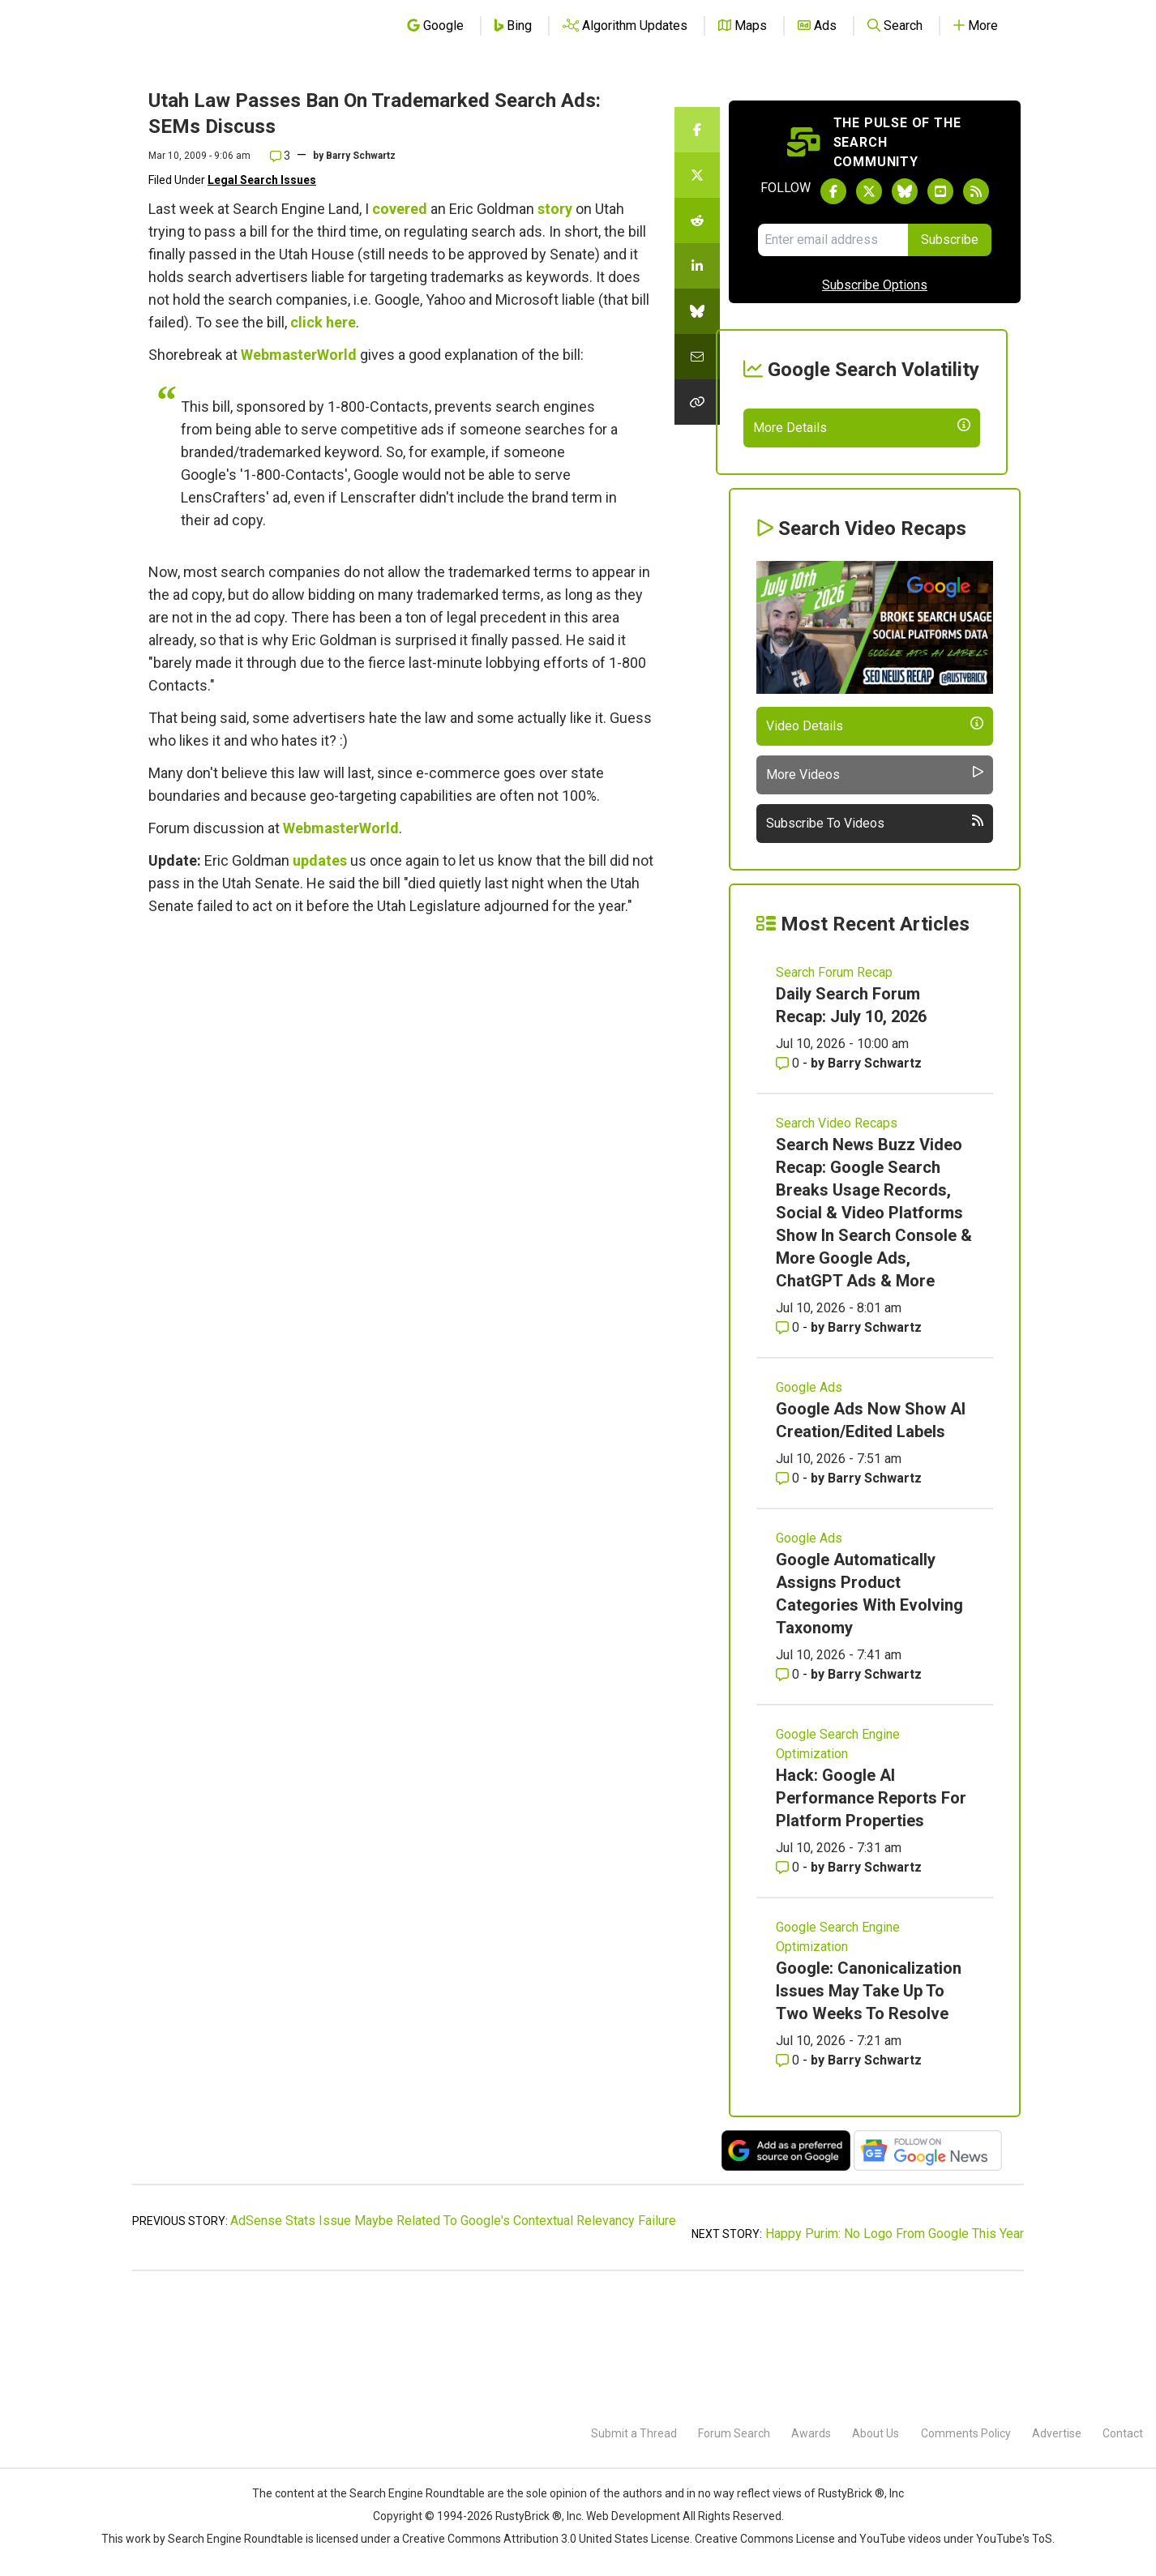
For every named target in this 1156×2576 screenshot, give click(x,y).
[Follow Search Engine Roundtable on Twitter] (869, 191)
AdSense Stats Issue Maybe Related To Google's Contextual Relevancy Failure (453, 2339)
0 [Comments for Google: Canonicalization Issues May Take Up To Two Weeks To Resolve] (789, 2178)
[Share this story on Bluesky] (697, 311)
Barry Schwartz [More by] (361, 155)
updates (320, 860)
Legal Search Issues (262, 179)
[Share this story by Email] (697, 356)
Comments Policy (966, 2433)
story (554, 208)
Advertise (1056, 2433)
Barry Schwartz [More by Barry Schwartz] (875, 1181)
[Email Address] (833, 240)
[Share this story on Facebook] (697, 129)
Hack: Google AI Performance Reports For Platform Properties (871, 1916)
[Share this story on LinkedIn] (697, 266)
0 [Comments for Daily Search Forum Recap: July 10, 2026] (789, 1181)
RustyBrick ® (528, 2516)
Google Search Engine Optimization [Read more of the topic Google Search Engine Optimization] (838, 1862)
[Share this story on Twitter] (697, 175)
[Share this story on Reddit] (697, 220)
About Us (875, 2433)
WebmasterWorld (299, 354)
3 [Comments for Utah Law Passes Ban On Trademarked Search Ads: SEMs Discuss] (280, 155)
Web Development (633, 2516)
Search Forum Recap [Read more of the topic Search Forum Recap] (834, 1090)
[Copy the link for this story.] (697, 402)
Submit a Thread (634, 2433)
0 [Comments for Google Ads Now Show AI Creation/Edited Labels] (789, 1596)
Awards (811, 2433)
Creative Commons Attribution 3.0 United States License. (547, 2538)
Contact (1122, 2433)
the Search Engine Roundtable (408, 2493)
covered (399, 208)
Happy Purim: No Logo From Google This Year (894, 2352)
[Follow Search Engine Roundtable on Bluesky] (905, 191)
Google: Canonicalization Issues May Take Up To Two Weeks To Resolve (868, 2109)
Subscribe (949, 239)
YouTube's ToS (1014, 2538)
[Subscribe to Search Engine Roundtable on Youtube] (940, 191)
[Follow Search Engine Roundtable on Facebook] (833, 191)
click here (323, 322)
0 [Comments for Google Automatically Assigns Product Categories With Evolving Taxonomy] (789, 1792)
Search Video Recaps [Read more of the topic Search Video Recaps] (836, 1241)
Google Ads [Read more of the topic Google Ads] (809, 1505)
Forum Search (734, 2433)
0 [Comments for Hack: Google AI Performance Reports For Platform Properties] (789, 1985)
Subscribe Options (874, 285)
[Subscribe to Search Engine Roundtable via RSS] (976, 191)
